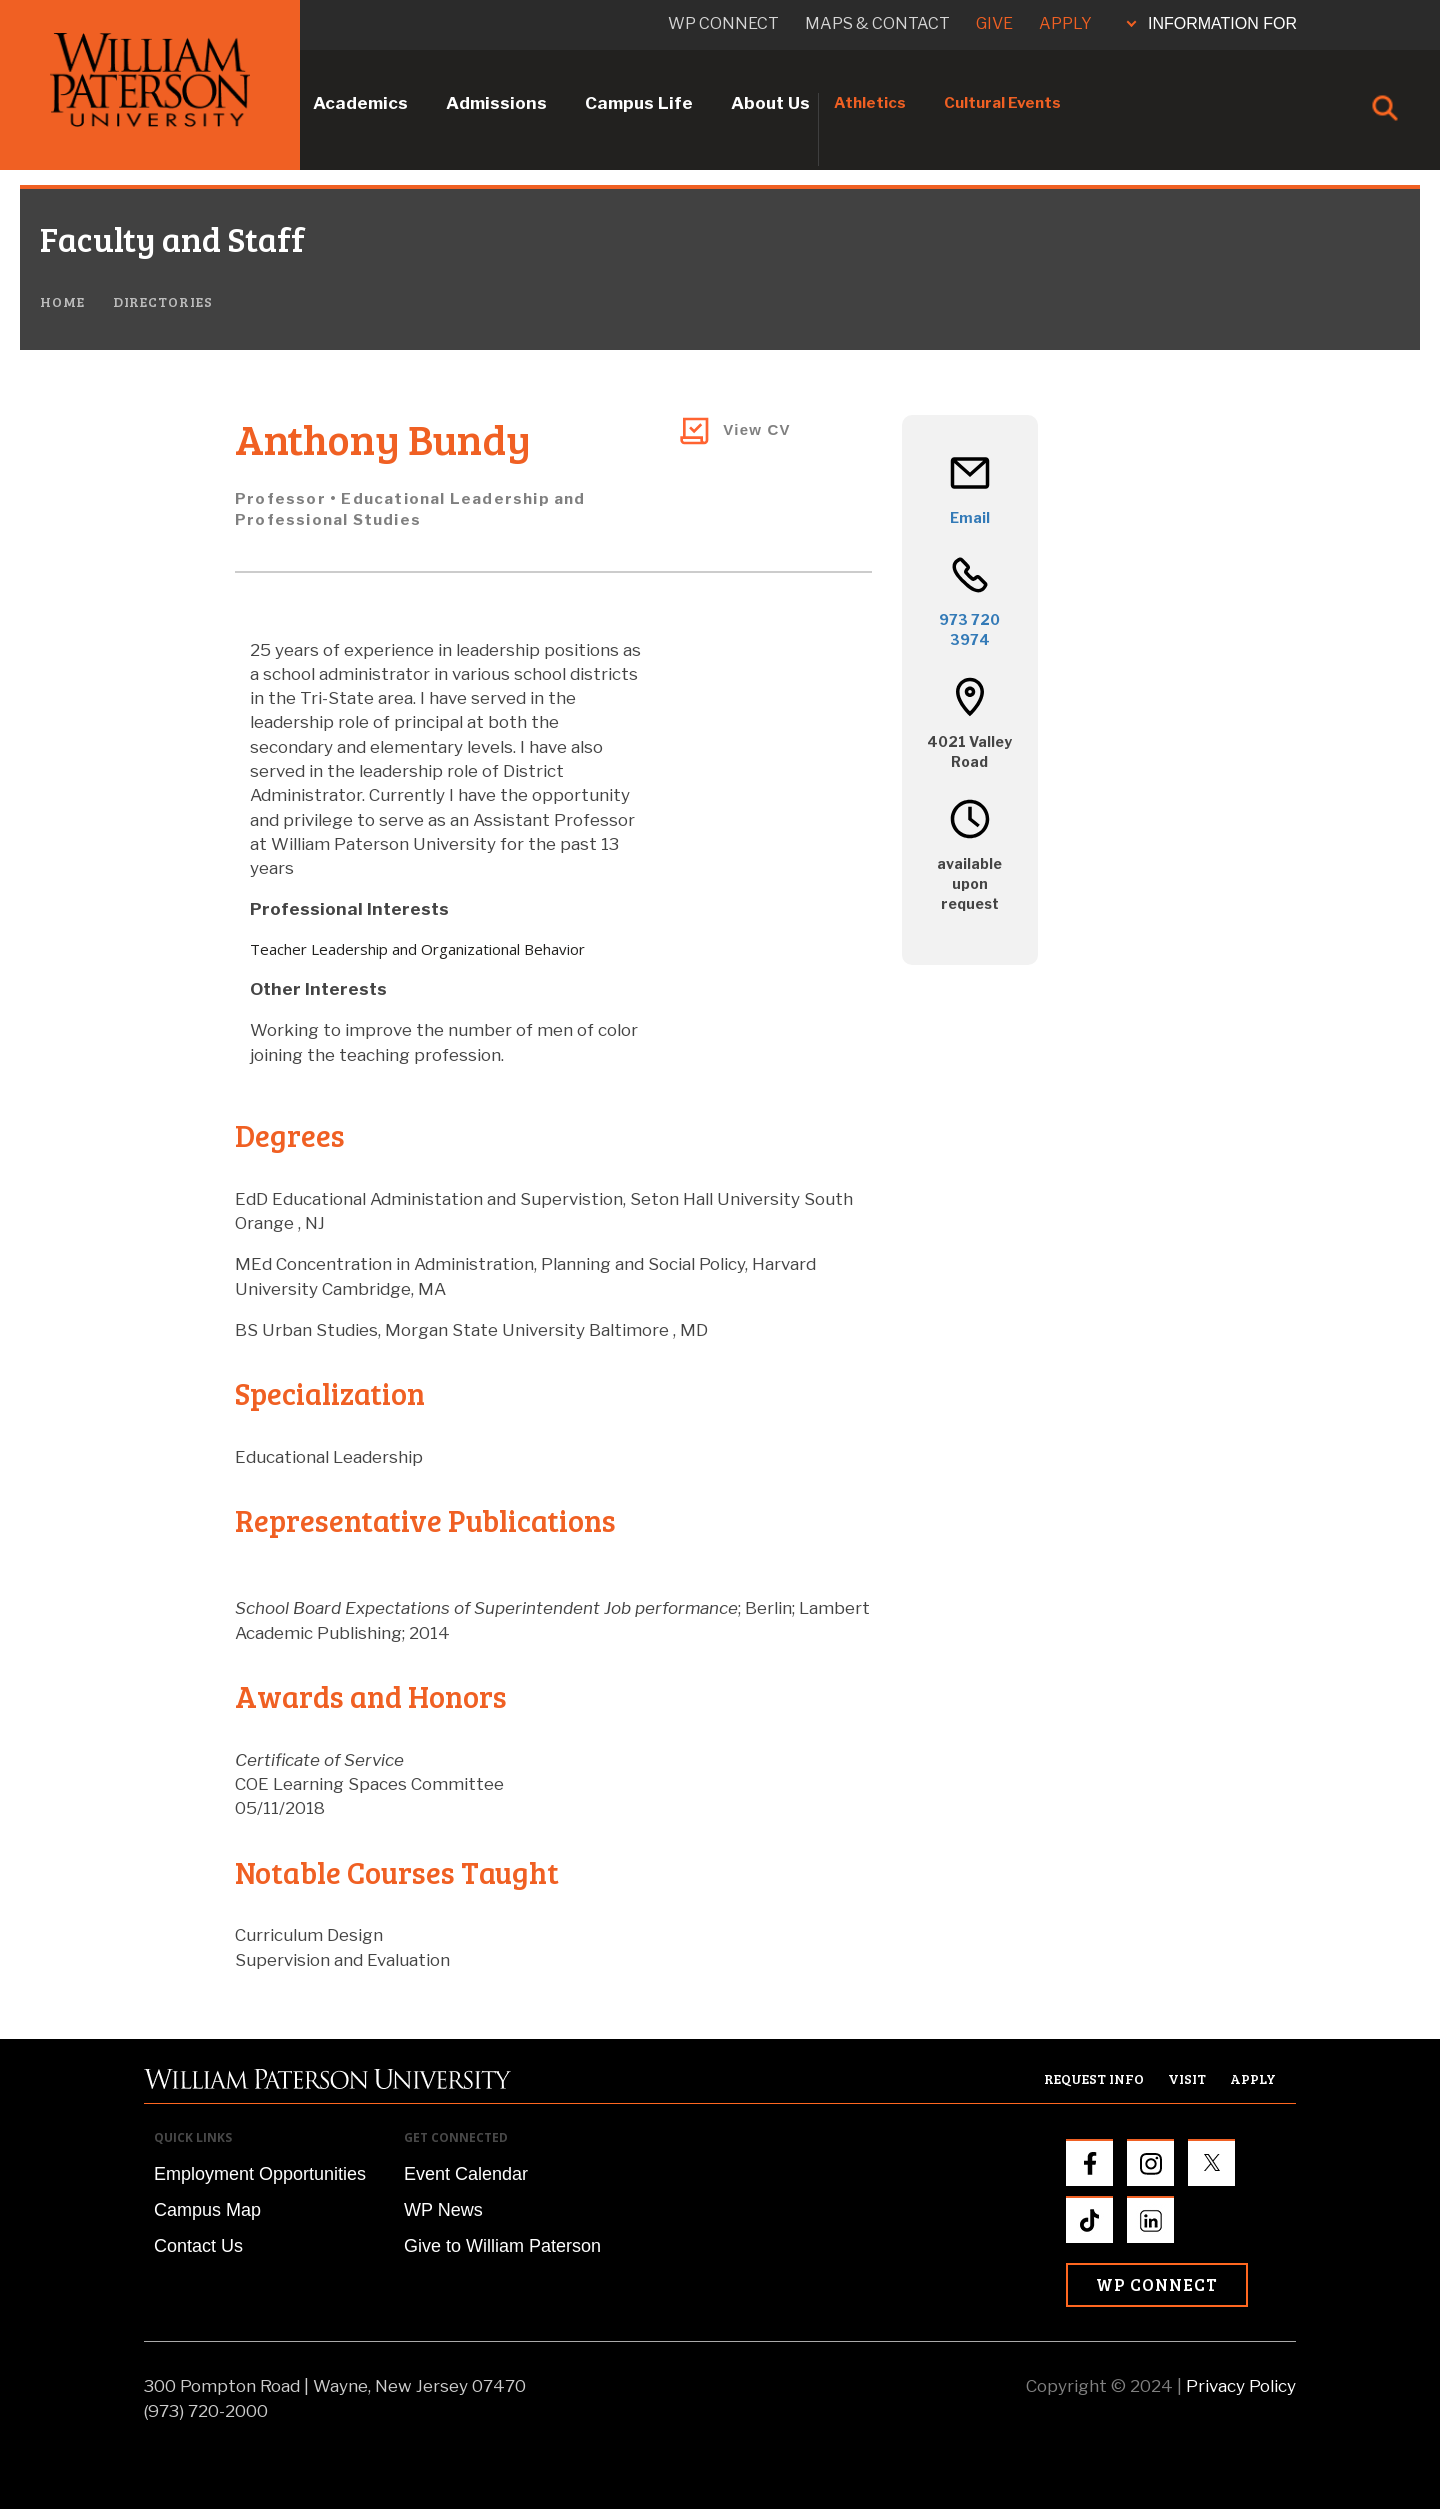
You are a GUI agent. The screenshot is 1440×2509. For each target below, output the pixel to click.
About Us (770, 103)
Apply (1065, 23)
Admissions (496, 103)
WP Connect (1157, 2284)
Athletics (870, 103)
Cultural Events (1002, 103)
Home (62, 301)
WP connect (723, 23)
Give (994, 23)
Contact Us (198, 2246)
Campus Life (639, 103)
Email (970, 517)
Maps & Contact (877, 23)
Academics (360, 103)
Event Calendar (466, 2174)
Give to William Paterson (502, 2246)
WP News (443, 2210)
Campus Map (207, 2210)
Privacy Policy (1241, 2386)
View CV (756, 429)
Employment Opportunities (260, 2174)
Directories (163, 301)
